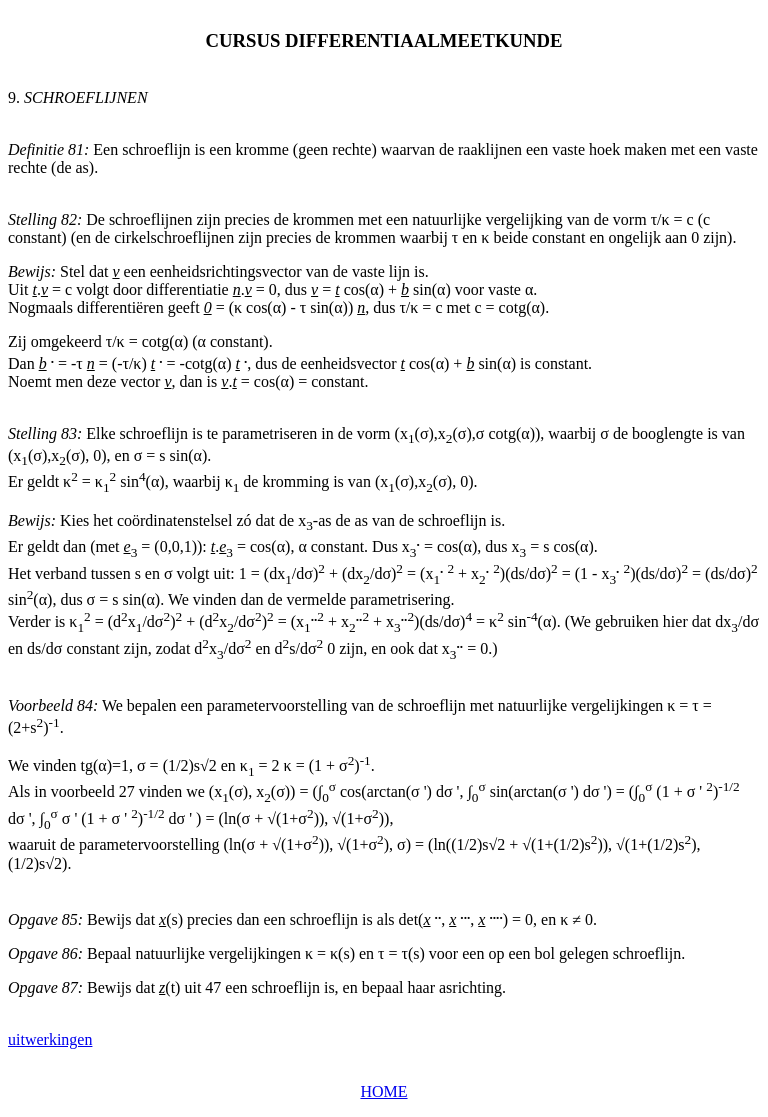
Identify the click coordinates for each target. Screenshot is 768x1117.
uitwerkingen (50, 1039)
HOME (383, 1091)
